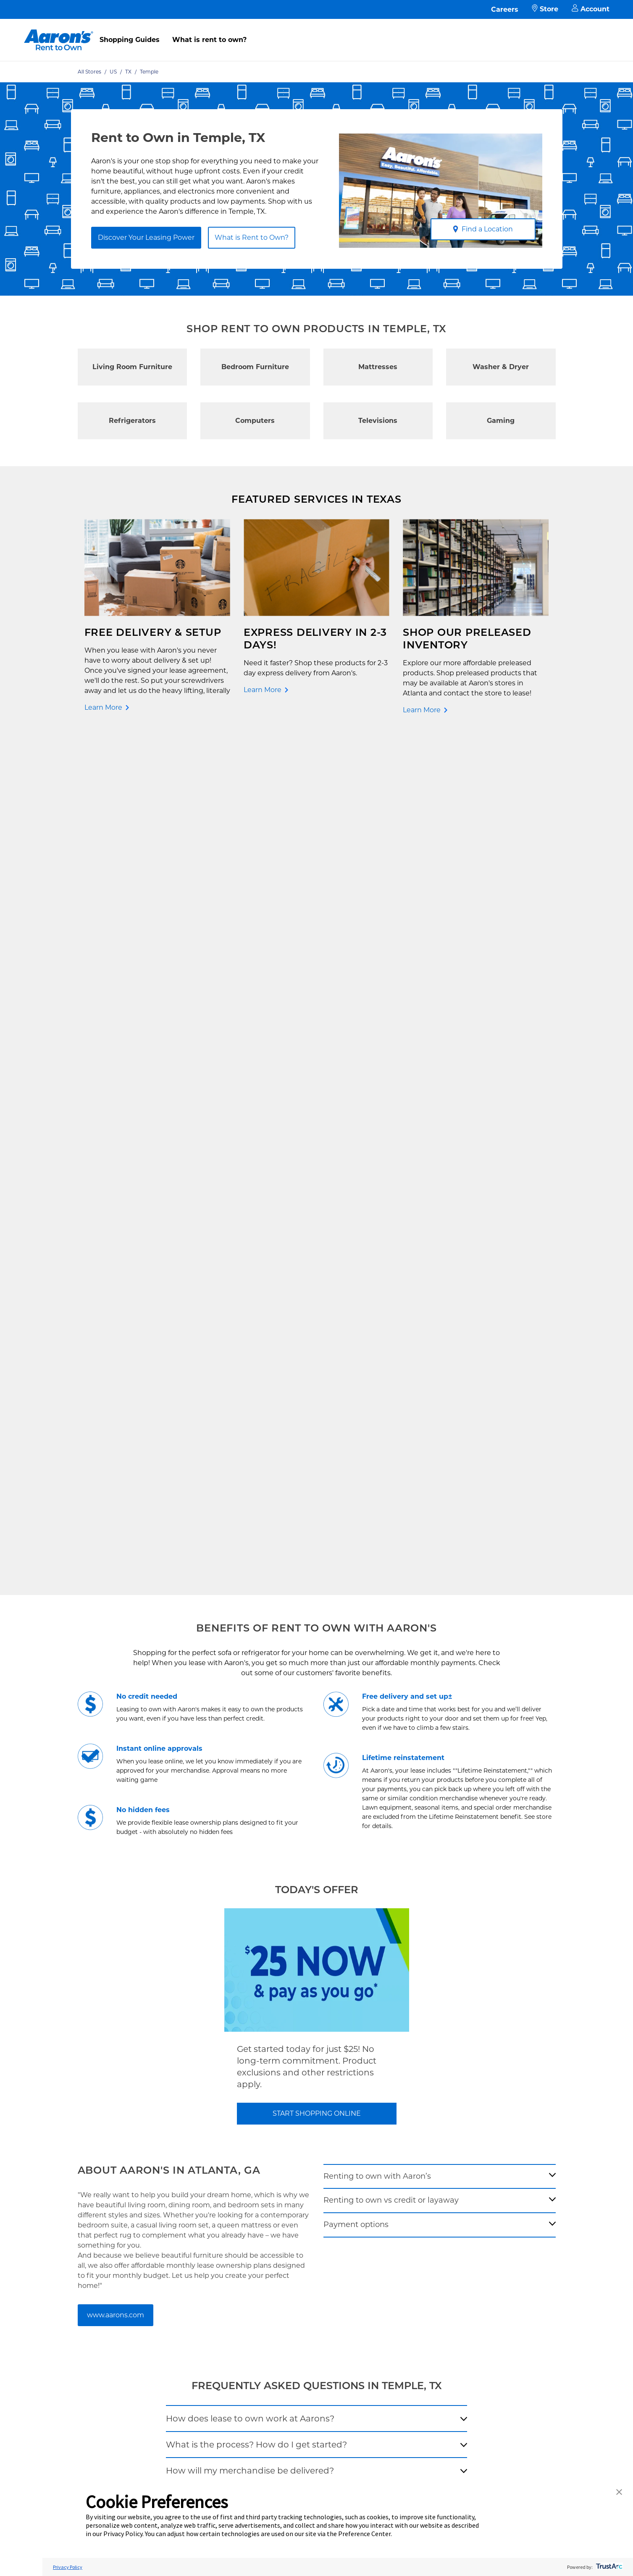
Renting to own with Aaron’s (377, 1323)
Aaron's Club (170, 2151)
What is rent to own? (209, 40)
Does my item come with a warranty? (245, 1696)
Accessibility (277, 2151)
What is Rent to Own (182, 2124)
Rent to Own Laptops (73, 2138)
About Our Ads (396, 2138)
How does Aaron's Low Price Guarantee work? (263, 1644)
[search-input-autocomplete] (307, 1836)
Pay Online (168, 2097)
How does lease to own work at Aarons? (250, 1566)
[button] (619, 2493)
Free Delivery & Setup (291, 2084)
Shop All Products (68, 2165)
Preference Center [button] (364, 2533)
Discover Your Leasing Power (146, 237)
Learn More (103, 707)
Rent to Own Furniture (75, 2084)
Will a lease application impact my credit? (253, 1670)
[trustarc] (608, 2567)
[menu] (316, 30)
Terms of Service (283, 2138)
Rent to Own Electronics (78, 2097)
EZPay (161, 2165)
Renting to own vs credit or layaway (391, 1347)
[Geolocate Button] (400, 1838)
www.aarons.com (115, 1462)
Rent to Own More (69, 2124)
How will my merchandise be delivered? (250, 1618)
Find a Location (483, 229)
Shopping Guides (130, 40)
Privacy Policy (280, 2124)
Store (545, 9)
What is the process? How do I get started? (256, 1592)
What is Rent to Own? (252, 237)
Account (590, 9)
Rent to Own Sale (68, 2151)
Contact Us (168, 2084)
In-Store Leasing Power (186, 2138)
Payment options (356, 1372)
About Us (388, 2097)
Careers (504, 9)
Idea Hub (272, 2111)
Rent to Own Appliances (77, 2111)
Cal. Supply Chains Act (292, 2165)
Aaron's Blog (393, 2124)
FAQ (158, 2111)
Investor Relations (400, 2111)
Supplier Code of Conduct (297, 2178)
